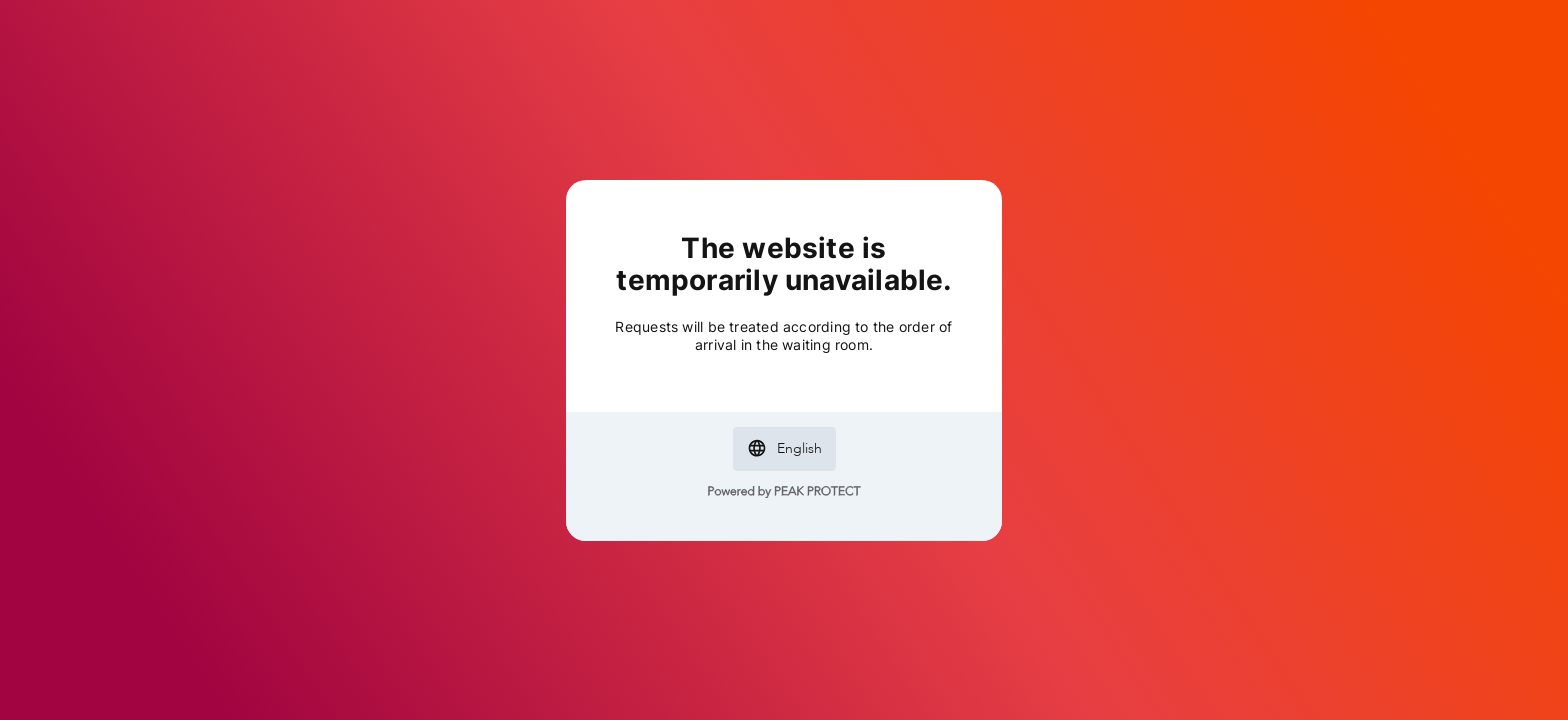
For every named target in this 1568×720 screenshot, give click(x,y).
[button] (784, 449)
